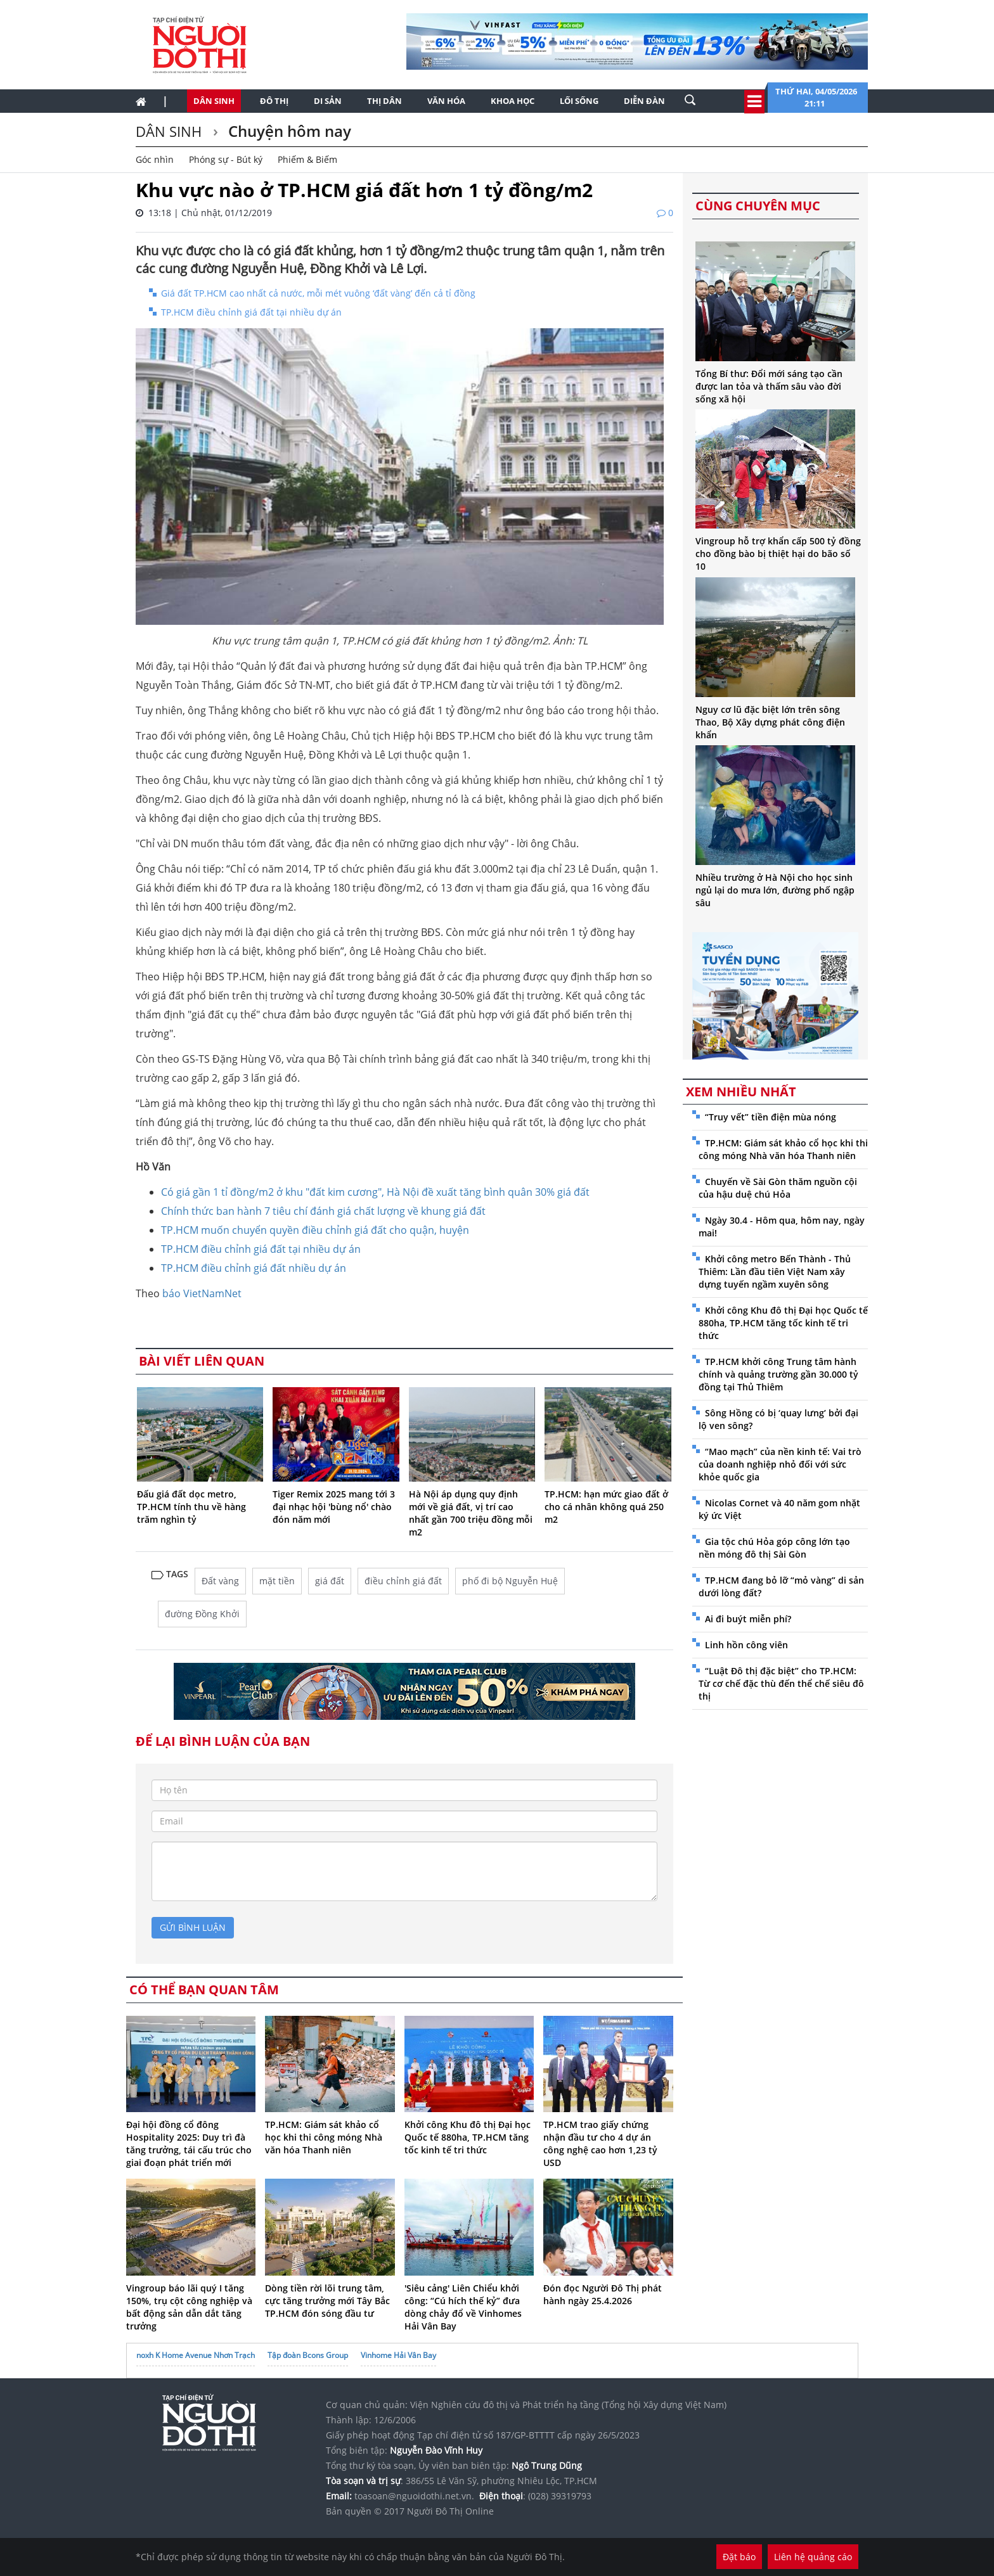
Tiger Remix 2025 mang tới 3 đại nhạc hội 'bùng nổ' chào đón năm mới (334, 1506)
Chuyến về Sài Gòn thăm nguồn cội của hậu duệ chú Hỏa (778, 1188)
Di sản (328, 100)
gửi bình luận (193, 1927)
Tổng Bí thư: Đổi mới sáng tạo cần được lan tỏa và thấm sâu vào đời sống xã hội (768, 386)
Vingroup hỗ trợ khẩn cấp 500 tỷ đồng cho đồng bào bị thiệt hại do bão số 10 (778, 553)
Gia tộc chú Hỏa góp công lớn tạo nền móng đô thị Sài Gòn (774, 1547)
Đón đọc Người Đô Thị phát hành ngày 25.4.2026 (602, 2294)
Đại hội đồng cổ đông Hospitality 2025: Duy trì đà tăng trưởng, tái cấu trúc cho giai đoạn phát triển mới (189, 2143)
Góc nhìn (155, 159)
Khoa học (512, 100)
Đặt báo (739, 2557)
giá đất (329, 1581)
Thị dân (384, 100)
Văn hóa (446, 100)
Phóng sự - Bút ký (225, 159)
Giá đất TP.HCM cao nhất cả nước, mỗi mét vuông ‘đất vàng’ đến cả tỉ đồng (318, 293)
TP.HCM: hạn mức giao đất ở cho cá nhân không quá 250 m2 (606, 1506)
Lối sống (579, 100)
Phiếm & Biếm (307, 159)
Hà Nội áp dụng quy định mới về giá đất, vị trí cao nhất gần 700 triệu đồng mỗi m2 (470, 1513)
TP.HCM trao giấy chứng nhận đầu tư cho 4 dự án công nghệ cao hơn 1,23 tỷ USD (600, 2143)
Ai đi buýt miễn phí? (748, 1619)
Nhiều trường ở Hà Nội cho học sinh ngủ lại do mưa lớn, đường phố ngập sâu (775, 890)
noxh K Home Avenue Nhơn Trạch (195, 2355)
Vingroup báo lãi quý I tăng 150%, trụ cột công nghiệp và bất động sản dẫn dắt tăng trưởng (189, 2307)
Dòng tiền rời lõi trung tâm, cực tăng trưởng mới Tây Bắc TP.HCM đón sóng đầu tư (327, 2300)
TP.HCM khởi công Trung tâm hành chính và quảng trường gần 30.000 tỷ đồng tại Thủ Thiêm (778, 1374)
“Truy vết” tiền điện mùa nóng (770, 1117)
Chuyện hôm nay (287, 130)
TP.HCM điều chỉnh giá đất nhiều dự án (253, 1268)
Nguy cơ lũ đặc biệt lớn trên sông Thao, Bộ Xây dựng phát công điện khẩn (770, 722)
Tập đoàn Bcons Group (308, 2355)
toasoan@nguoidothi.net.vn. (414, 2496)
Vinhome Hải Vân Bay (398, 2355)
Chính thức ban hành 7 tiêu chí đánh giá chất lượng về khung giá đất (323, 1211)
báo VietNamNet (202, 1293)
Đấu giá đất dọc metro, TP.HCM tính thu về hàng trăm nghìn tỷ (191, 1506)
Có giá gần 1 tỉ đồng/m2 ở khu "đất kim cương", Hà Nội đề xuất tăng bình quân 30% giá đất (375, 1192)
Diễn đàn (644, 100)
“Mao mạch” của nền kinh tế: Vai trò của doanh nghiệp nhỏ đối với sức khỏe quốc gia (780, 1464)
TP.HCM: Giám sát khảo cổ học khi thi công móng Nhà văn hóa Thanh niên (323, 2137)
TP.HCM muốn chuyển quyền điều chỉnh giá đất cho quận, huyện (315, 1230)
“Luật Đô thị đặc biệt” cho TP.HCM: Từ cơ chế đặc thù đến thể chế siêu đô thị (781, 1683)
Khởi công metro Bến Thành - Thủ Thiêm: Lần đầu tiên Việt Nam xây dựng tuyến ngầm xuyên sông (775, 1271)
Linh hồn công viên (746, 1645)
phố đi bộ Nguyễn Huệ (510, 1581)
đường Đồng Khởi (202, 1614)
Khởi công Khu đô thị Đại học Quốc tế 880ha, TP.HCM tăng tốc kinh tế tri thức (467, 2137)
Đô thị (274, 100)
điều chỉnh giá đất (403, 1581)
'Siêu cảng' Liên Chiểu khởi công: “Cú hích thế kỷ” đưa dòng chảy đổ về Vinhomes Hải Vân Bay (463, 2307)
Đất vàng (220, 1581)
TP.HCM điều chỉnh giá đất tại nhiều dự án (251, 312)
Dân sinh (214, 100)
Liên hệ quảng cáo (813, 2557)
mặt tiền (277, 1581)
